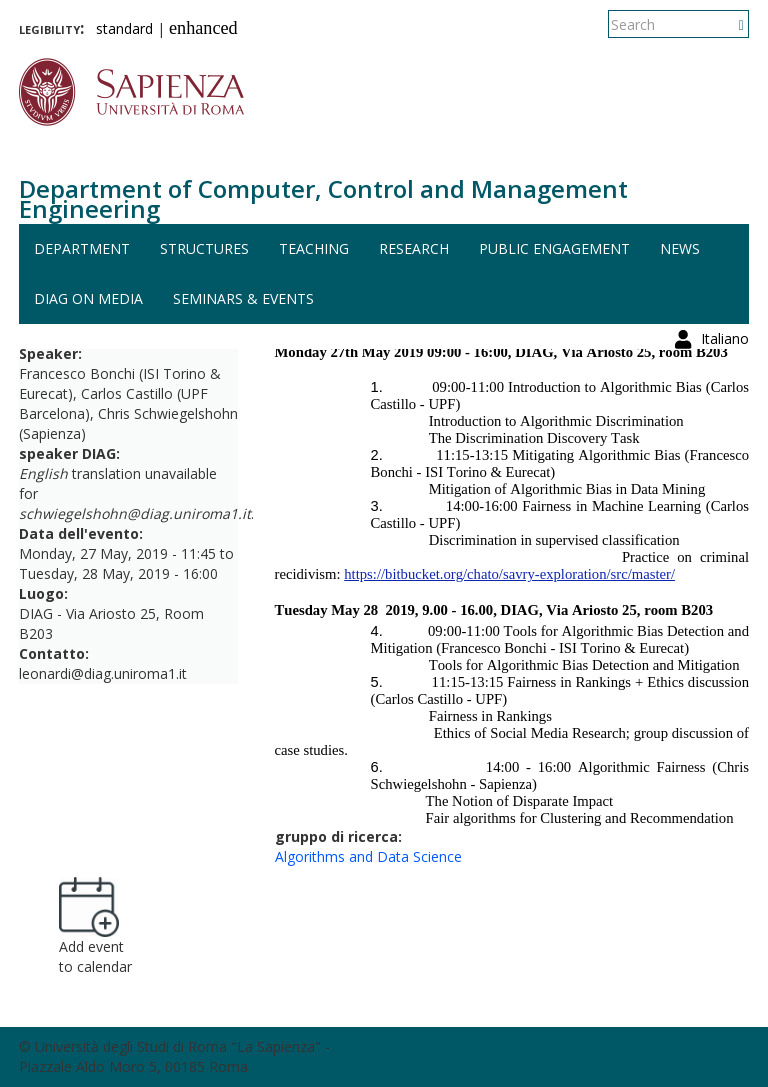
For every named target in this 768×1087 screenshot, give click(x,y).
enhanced (203, 28)
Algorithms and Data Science (368, 856)
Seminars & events (243, 298)
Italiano (725, 24)
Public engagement (554, 248)
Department (82, 248)
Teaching (314, 248)
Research (414, 248)
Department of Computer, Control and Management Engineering (323, 198)
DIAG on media (88, 298)
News (680, 248)
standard (124, 28)
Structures (204, 248)
